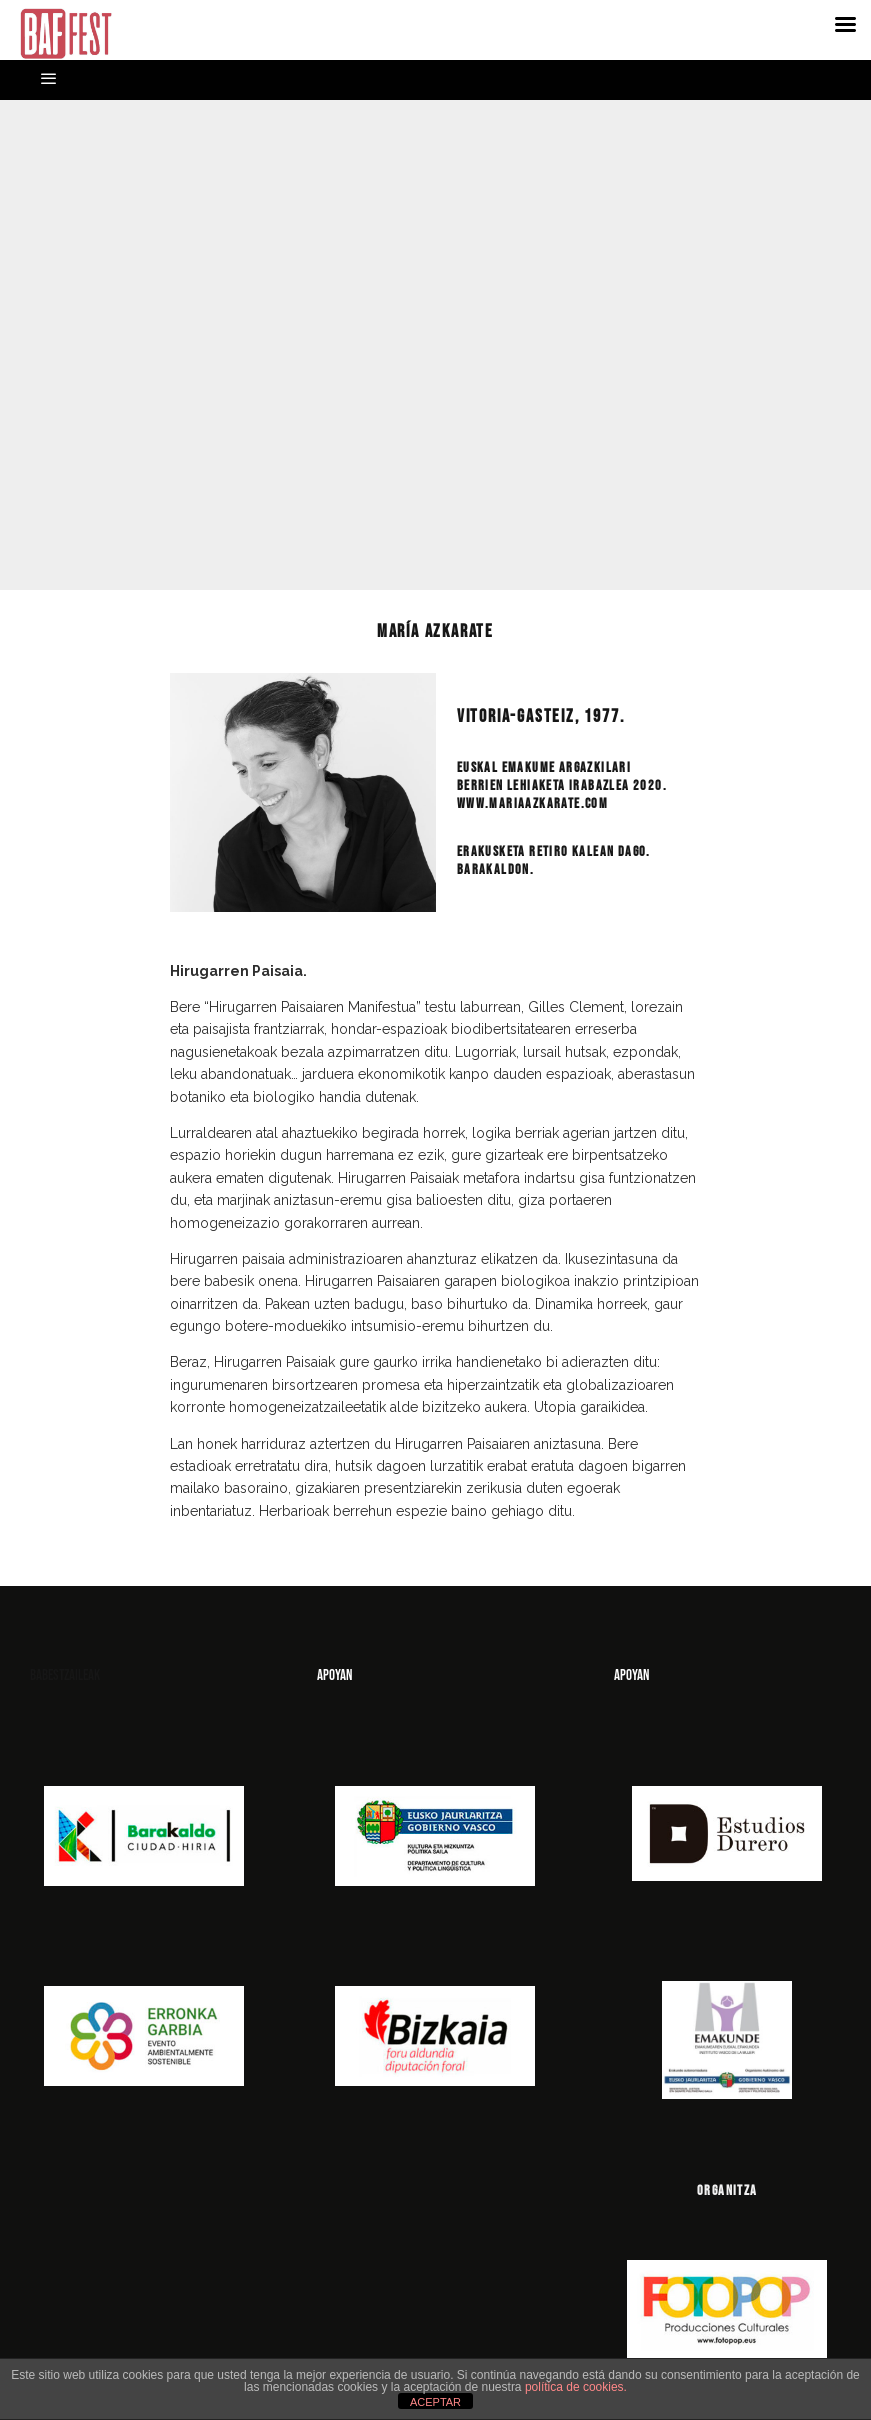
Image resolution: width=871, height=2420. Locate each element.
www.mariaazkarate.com (532, 803)
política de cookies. (576, 2387)
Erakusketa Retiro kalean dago (552, 851)
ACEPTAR (435, 2402)
